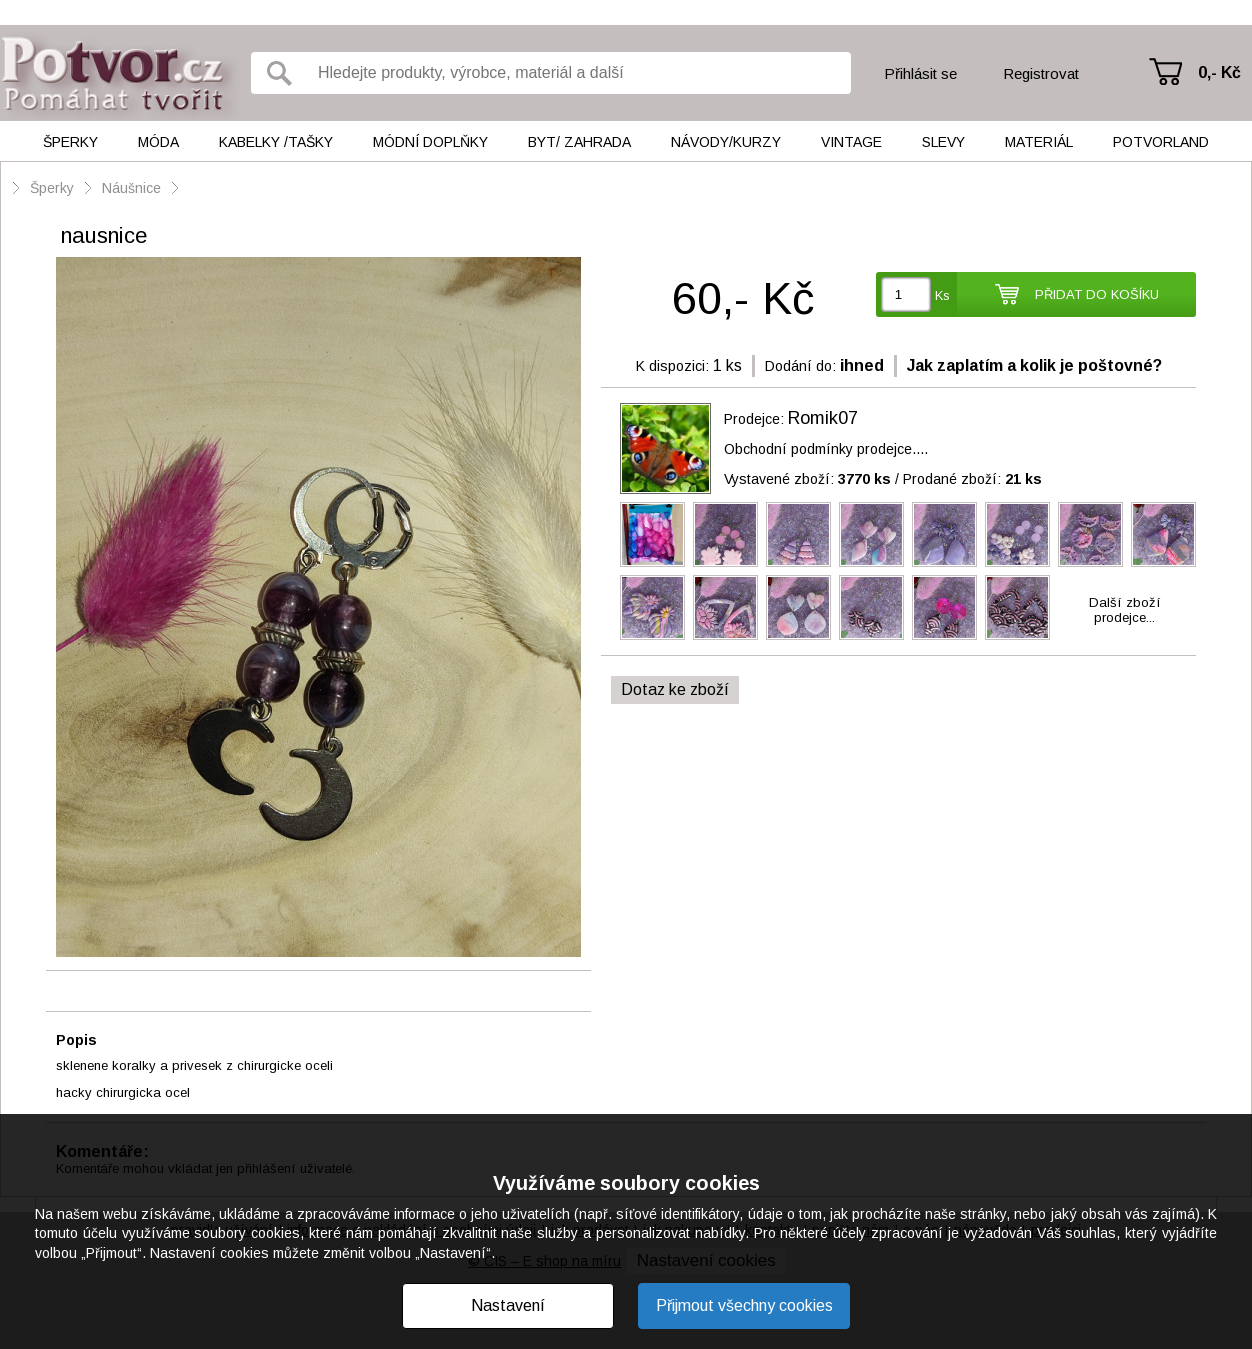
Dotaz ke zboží (675, 689)
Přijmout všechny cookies (744, 1305)
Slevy (943, 142)
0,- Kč (1219, 72)
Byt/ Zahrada (579, 142)
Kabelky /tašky (276, 142)
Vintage (851, 142)
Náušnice (131, 188)
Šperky (70, 142)
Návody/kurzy (726, 142)
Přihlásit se (920, 73)
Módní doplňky (430, 142)
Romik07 (823, 418)
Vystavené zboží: (807, 479)
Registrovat (1041, 73)
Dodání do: (800, 366)
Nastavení (508, 1305)
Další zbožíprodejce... (1125, 610)
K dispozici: (672, 366)
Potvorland (1161, 142)
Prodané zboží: (972, 479)
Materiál (1039, 142)
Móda (158, 142)
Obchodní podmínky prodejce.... (826, 449)
